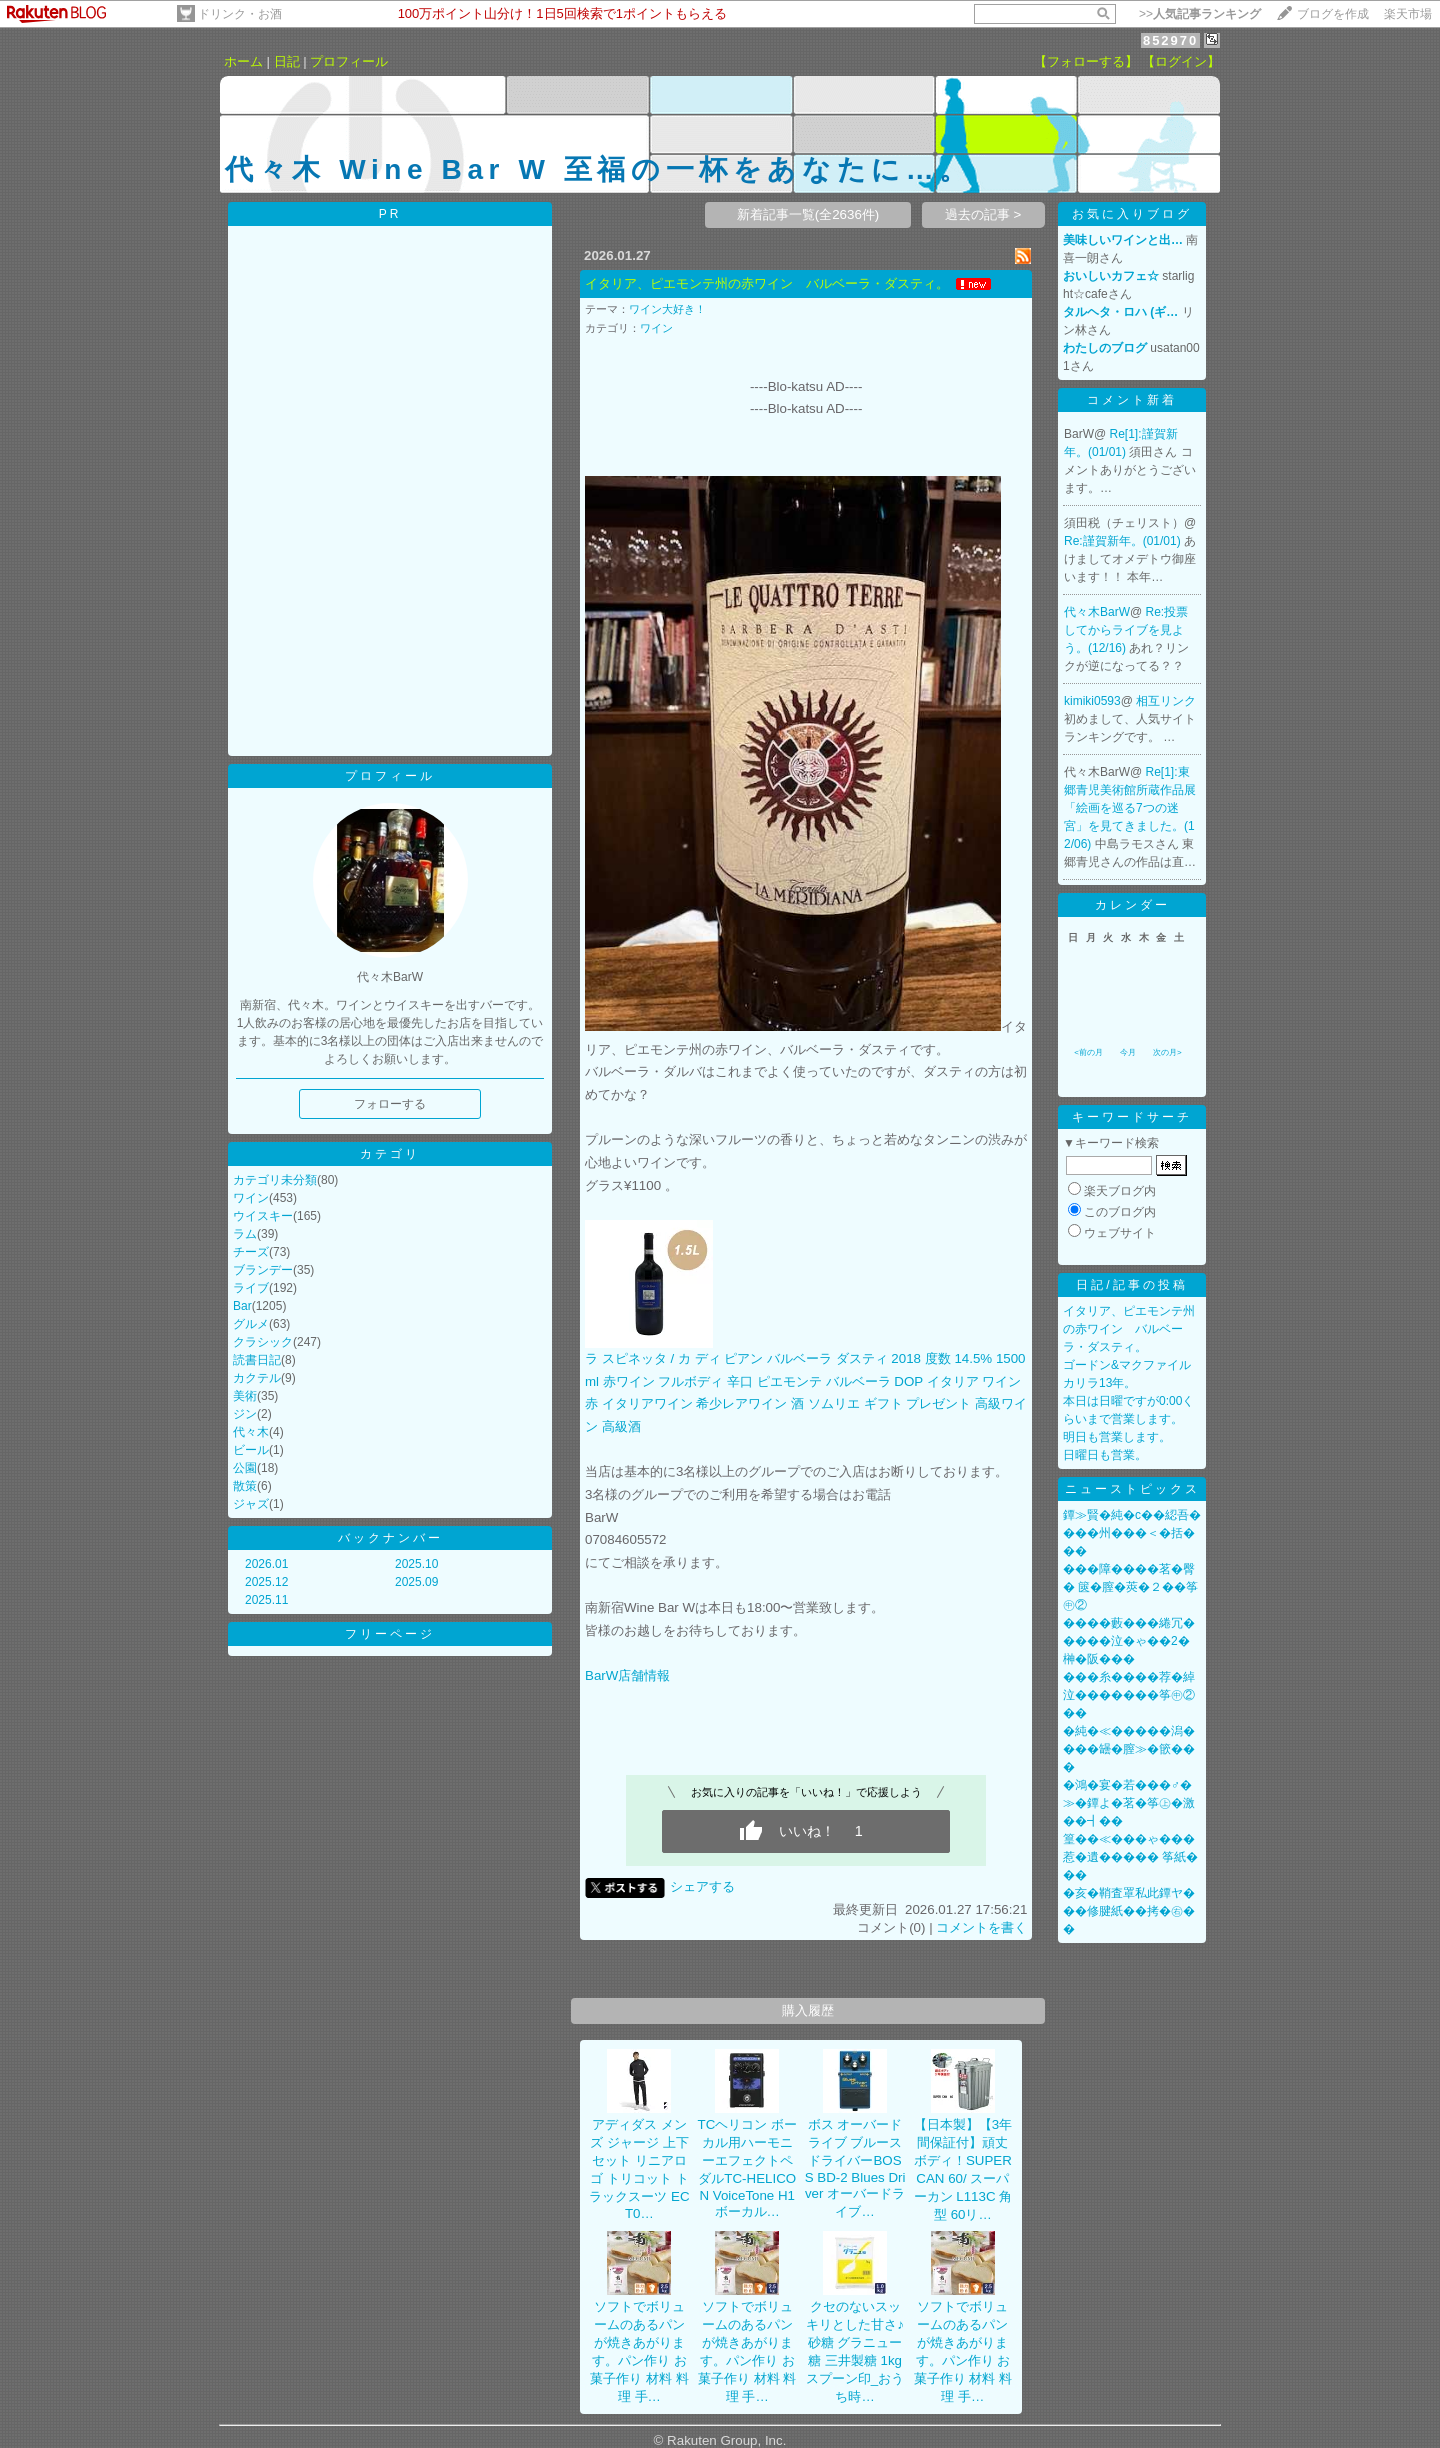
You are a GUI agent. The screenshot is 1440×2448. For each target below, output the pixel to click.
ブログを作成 (1333, 14)
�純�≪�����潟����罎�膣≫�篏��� (1129, 1749)
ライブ (251, 1288)
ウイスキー (263, 1216)
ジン (245, 1414)
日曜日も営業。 (1105, 1455)
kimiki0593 (1092, 701)
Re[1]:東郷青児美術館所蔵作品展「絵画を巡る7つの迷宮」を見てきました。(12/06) (1130, 808)
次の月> (1167, 1052)
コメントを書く (981, 1927)
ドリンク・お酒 (240, 14)
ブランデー (263, 1270)
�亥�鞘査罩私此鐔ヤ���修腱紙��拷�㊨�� (1129, 1911)
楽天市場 (1408, 14)
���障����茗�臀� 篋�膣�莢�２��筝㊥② (1130, 1587)
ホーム (243, 61)
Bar (242, 1306)
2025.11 (266, 1600)
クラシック (263, 1342)
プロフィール (349, 61)
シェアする (702, 1886)
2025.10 (416, 1564)
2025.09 (416, 1582)
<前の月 (1088, 1052)
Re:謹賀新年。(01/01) (1124, 541)
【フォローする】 (1086, 61)
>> (1200, 14)
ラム (245, 1234)
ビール (251, 1450)
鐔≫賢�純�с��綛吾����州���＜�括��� (1132, 1533)
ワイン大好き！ (667, 309)
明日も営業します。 (1117, 1437)
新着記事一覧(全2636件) (808, 214)
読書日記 (257, 1360)
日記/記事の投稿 (1131, 1285)
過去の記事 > (983, 214)
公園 (245, 1468)
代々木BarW (1097, 612)
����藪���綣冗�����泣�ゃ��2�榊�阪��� (1129, 1641)
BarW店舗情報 (627, 1675)
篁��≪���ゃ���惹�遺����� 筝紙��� (1130, 1857)
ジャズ (251, 1504)
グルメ (251, 1324)
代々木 (251, 1432)
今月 (1128, 1052)
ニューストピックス (1132, 1489)
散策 (245, 1486)
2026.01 (266, 1564)
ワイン (251, 1198)
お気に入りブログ (1132, 214)
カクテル (257, 1378)
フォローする (390, 1104)
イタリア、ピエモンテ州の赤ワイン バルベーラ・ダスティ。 (767, 283)
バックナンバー (390, 1538)
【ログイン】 (1181, 61)
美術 (245, 1396)
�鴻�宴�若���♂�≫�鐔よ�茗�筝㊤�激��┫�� (1129, 1803)
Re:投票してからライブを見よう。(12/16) (1126, 630)
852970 (1170, 40)
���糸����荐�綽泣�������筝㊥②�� (1129, 1695)
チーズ (251, 1252)
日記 (287, 61)
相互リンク (1166, 701)
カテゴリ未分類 (275, 1180)
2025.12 (266, 1582)
